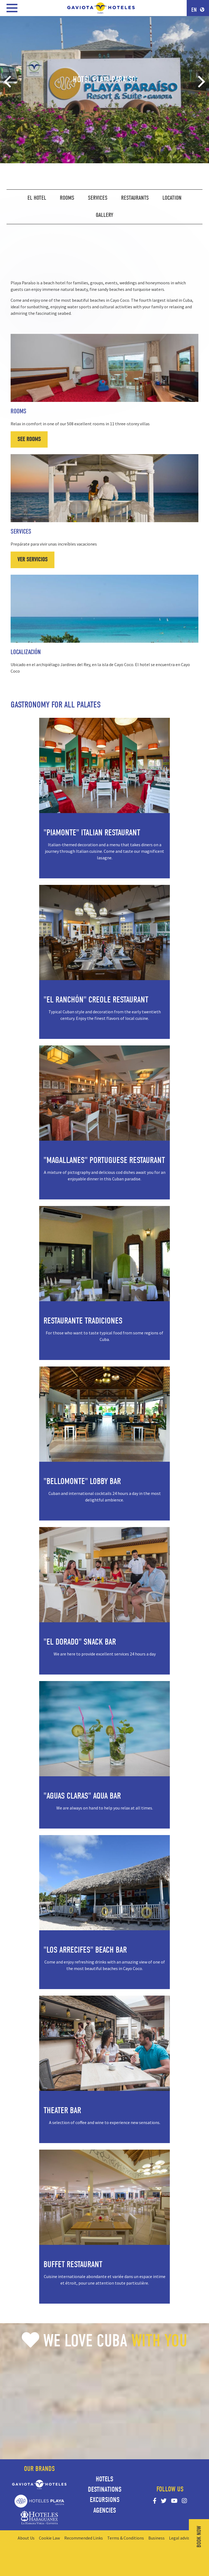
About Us (26, 2538)
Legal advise (180, 2538)
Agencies (104, 2510)
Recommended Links (83, 2538)
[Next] (200, 82)
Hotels (104, 2479)
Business (156, 2538)
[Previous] (9, 82)
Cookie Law (49, 2538)
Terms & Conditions (125, 2538)
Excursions (104, 2500)
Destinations (104, 2489)
